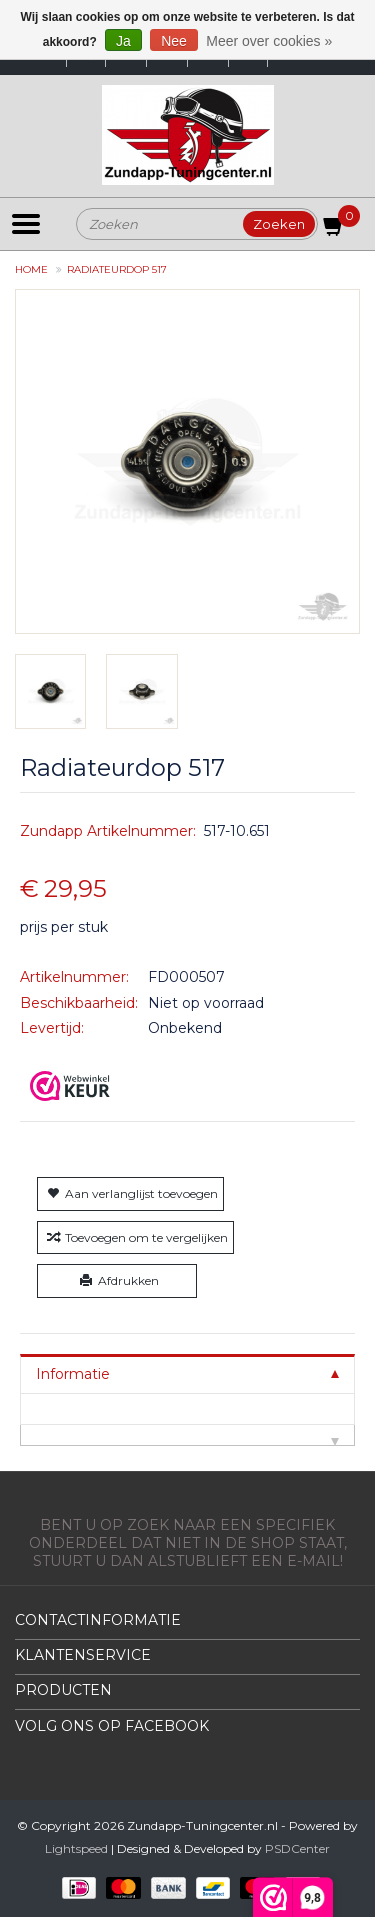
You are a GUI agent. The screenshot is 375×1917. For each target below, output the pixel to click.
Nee (174, 41)
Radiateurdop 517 (117, 269)
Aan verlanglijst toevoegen (130, 1193)
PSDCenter (297, 1848)
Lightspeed (76, 1848)
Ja (123, 41)
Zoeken (279, 224)
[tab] (187, 1373)
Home (31, 269)
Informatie (73, 1374)
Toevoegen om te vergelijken (135, 1237)
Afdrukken (117, 1280)
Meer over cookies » (269, 41)
